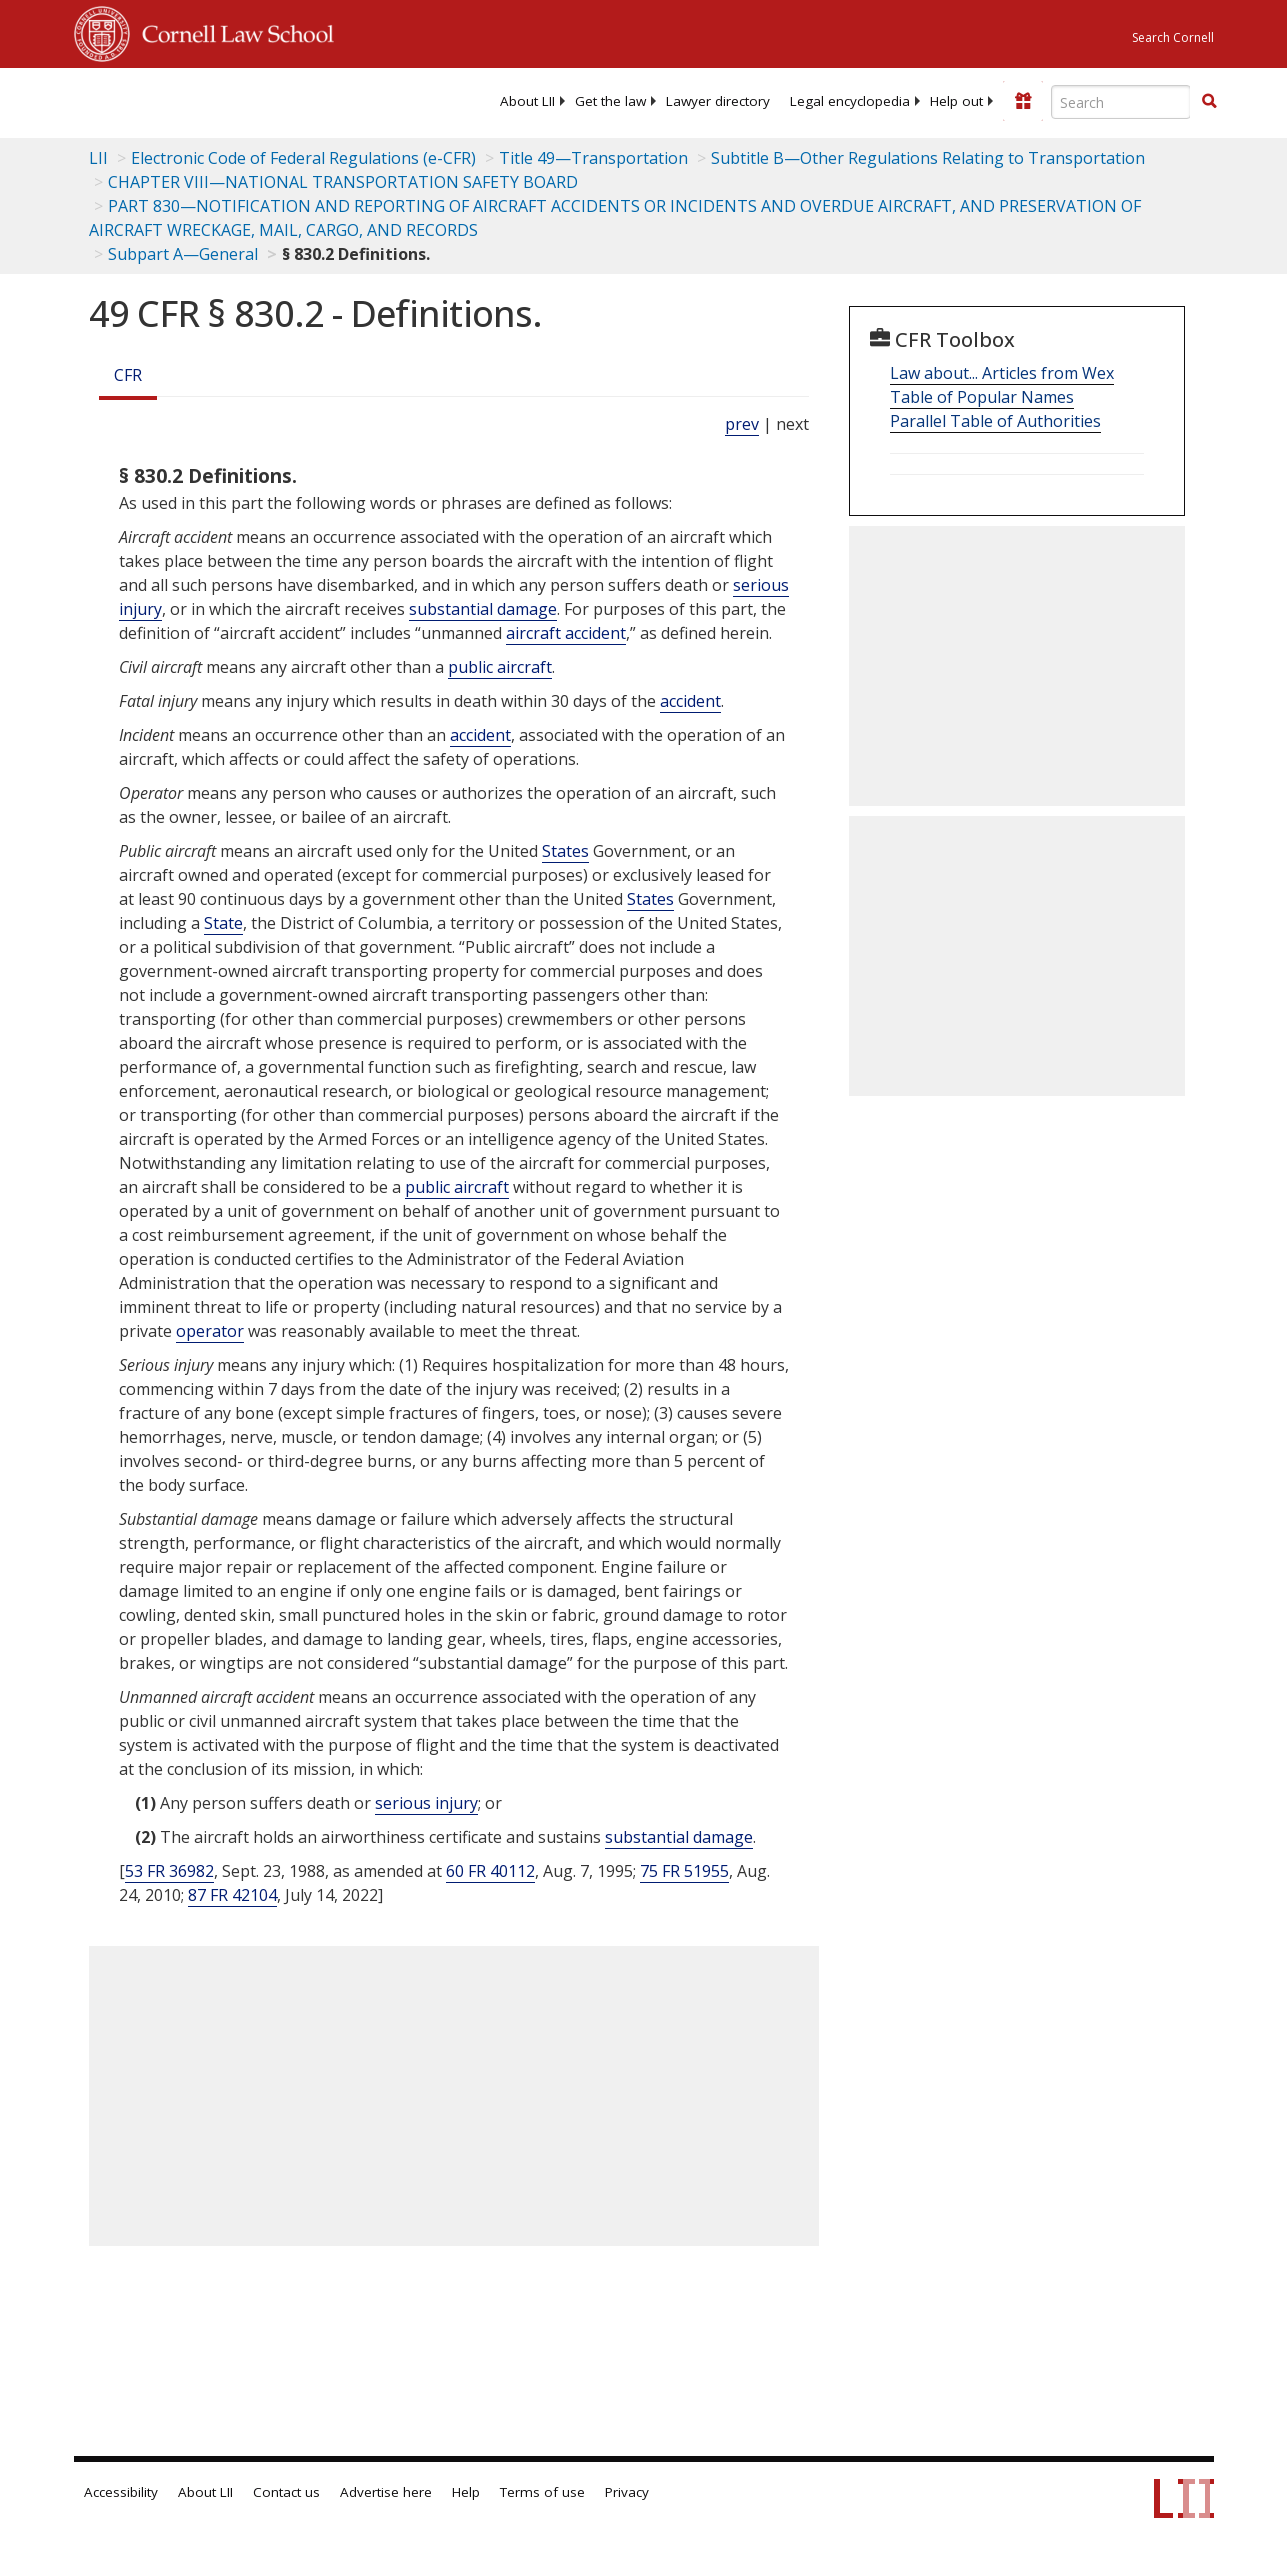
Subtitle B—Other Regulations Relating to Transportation (928, 158)
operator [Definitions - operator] (210, 1331)
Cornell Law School (232, 31)
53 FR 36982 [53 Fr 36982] (169, 1871)
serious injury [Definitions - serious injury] (426, 1803)
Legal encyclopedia (850, 101)
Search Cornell (1173, 37)
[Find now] (1209, 102)
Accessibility (121, 2492)
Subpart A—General (183, 254)
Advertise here (386, 2492)
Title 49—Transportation (593, 158)
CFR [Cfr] (128, 375)
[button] (1209, 101)
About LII (527, 101)
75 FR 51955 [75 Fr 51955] (684, 1871)
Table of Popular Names (982, 397)
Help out (956, 101)
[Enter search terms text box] (1121, 102)
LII (98, 158)
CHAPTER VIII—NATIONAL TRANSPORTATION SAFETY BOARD (343, 182)
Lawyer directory (718, 101)
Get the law (610, 101)
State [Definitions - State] (223, 923)
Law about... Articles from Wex (1002, 373)
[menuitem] (527, 101)
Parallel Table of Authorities (995, 421)
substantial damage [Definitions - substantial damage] (483, 609)
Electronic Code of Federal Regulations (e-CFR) (303, 158)
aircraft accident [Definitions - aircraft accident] (566, 633)
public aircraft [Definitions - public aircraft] (500, 667)
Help (466, 2492)
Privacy (627, 2492)
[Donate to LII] (1023, 101)
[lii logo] (152, 100)
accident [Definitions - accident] (690, 701)
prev (742, 424)
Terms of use (542, 2492)
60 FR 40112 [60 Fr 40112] (490, 1871)
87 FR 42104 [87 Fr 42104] (232, 1895)
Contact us (286, 2492)
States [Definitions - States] (565, 851)
